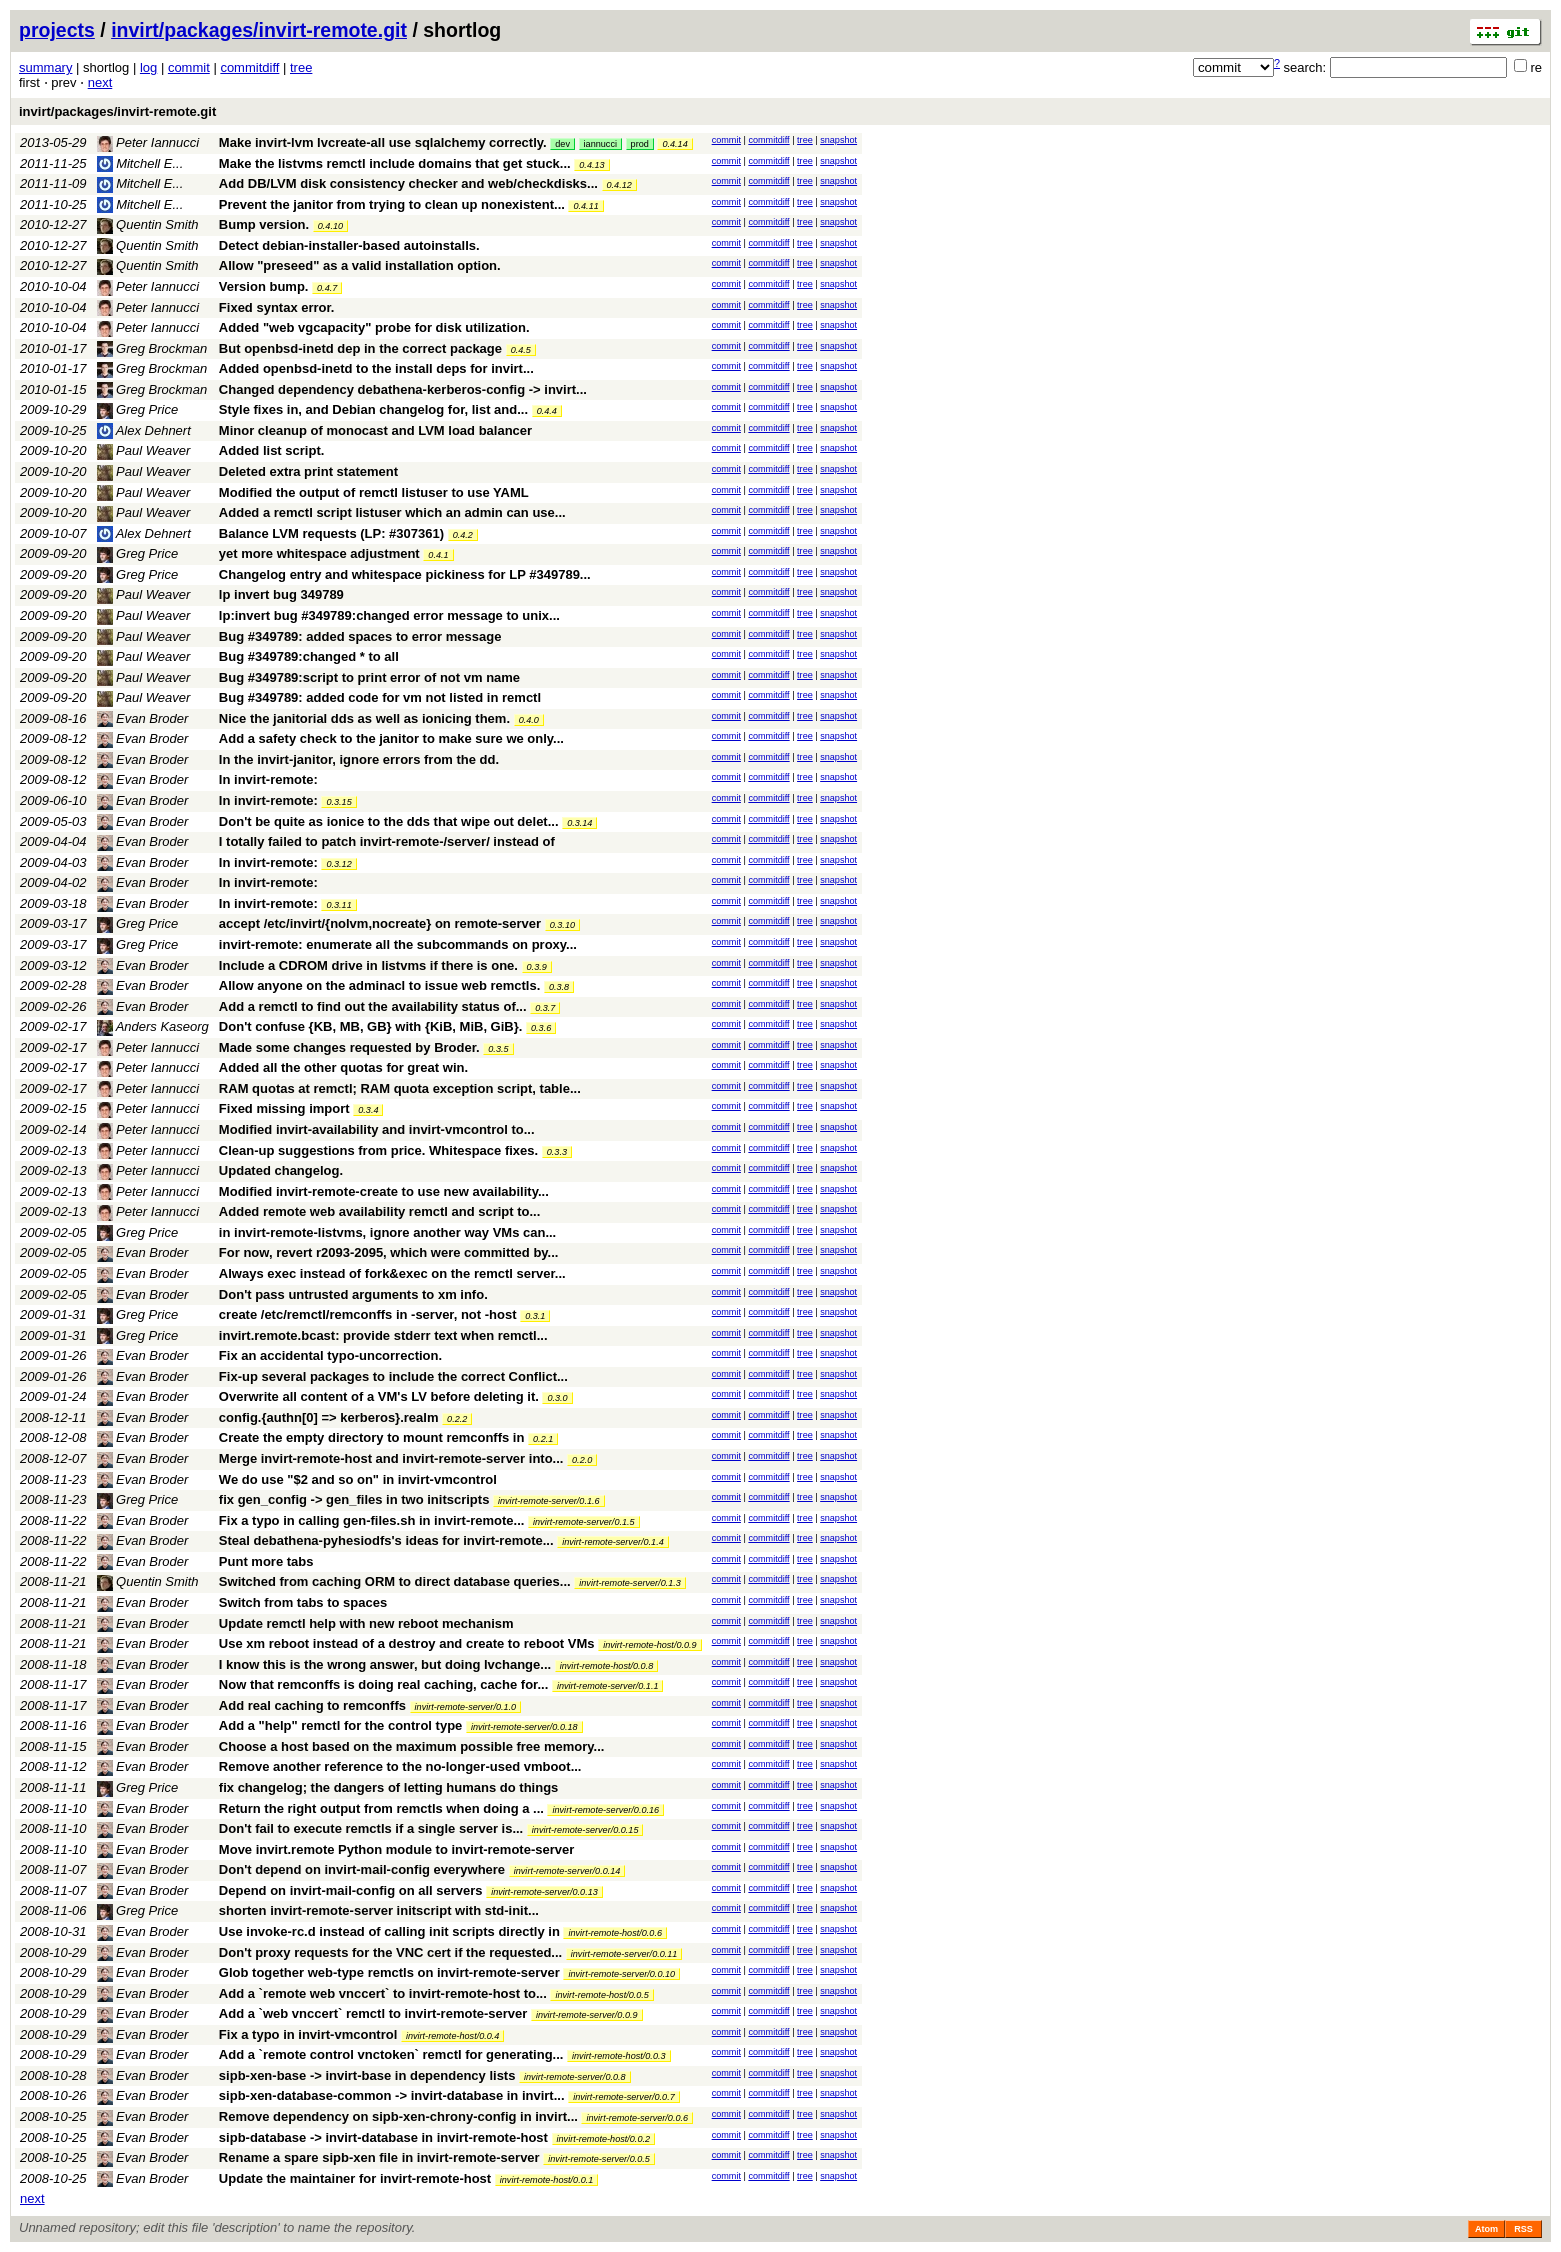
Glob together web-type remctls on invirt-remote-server (389, 1972)
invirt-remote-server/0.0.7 (624, 2097)
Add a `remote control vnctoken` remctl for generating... (393, 2054)
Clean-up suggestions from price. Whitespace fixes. (378, 1150)
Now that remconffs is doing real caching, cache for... (385, 1684)
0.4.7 (327, 288)
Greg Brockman (152, 348)
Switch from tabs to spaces (303, 1602)
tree (301, 67)
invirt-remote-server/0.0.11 (624, 1954)
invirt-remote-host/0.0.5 (602, 1995)
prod (640, 144)
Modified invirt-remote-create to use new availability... (384, 1191)
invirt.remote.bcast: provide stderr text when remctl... (383, 1335)
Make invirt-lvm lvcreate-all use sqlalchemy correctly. (383, 142)
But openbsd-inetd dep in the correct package (360, 348)
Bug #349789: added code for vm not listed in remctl (380, 697)
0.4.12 (619, 185)
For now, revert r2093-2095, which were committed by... (389, 1252)
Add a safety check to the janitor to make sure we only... (391, 738)
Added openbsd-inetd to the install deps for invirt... (376, 368)
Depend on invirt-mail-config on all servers (351, 1890)
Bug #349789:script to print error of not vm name (369, 677)
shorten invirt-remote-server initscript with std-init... (379, 1910)
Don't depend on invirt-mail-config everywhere (362, 1869)
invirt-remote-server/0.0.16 (605, 1810)
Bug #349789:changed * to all (309, 656)
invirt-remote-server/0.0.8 (575, 2077)
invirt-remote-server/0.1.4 (613, 1542)
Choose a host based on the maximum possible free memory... (412, 1746)
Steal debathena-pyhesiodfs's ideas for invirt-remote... (388, 1540)
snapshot (838, 140)
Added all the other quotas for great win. (343, 1067)
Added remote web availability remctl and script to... (379, 1211)
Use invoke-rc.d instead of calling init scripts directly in (389, 1931)
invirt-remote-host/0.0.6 (615, 1933)
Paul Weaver (144, 450)
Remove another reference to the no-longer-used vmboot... (400, 1766)
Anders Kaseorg (153, 1026)
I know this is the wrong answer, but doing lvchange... (387, 1664)
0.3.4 (368, 1110)
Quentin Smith (148, 224)
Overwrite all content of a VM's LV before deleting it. (379, 1396)
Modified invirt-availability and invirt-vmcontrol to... (377, 1129)
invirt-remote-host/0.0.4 (453, 2036)
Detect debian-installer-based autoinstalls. (349, 245)
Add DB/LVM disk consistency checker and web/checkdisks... (410, 183)
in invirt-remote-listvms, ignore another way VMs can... (387, 1232)
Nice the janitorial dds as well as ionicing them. (364, 718)
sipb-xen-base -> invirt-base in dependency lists (367, 2075)
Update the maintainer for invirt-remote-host (355, 2178)
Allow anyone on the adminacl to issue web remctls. (379, 985)
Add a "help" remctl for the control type (340, 1725)
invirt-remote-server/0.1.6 (549, 1501)
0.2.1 (543, 1439)
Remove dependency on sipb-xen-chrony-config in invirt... (400, 2116)
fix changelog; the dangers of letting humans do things (388, 1787)
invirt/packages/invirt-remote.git (259, 30)
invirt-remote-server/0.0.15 (585, 1830)
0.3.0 (557, 1398)
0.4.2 (463, 535)
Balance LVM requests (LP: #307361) (331, 533)
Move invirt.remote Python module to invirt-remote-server (396, 1849)
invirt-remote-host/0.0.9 (650, 1645)
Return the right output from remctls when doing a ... (383, 1808)
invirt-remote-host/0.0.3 (619, 2056)
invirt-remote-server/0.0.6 (637, 2118)
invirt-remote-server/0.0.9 (587, 2015)
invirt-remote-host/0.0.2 (604, 2139)
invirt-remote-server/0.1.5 (584, 1522)
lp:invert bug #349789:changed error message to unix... (389, 615)
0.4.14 (674, 144)
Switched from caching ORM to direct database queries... (396, 1581)
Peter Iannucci (148, 142)
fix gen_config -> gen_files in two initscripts (354, 1499)
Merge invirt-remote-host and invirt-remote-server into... (393, 1458)
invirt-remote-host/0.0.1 (547, 2180)
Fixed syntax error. (277, 307)
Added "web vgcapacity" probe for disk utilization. (374, 327)
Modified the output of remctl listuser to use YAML (374, 492)
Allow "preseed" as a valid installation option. (360, 265)
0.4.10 (330, 226)
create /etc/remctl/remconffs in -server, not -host (368, 1314)
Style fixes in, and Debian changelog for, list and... (375, 409)
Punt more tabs (266, 1561)
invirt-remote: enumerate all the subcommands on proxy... (398, 944)
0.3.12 (338, 864)
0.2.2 (457, 1419)
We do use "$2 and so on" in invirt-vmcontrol (358, 1479)
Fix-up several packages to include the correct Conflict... (393, 1376)
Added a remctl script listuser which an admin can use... (392, 512)
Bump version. (264, 224)
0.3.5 (498, 1049)
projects (57, 30)
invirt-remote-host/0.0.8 (607, 1666)
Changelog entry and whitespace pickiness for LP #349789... (405, 574)
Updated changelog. (281, 1170)
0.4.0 (529, 720)
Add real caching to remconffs (312, 1705)
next (100, 82)
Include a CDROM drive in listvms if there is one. (368, 965)
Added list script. (271, 450)
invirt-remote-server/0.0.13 (544, 1892)
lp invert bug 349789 (281, 594)
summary (45, 67)
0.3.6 (541, 1028)
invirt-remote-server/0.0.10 (621, 1974)
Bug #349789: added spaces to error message (360, 636)
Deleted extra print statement (308, 471)
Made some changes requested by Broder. (349, 1047)
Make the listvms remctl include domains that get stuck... (396, 163)
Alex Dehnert (144, 430)
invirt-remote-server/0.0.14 (567, 1871)
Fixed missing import (284, 1108)
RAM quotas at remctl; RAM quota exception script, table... (400, 1088)
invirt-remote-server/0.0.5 (599, 2159)
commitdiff (249, 67)
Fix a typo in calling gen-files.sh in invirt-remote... (373, 1520)
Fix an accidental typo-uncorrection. (330, 1355)
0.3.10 (562, 925)
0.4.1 (438, 555)
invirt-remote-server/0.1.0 (466, 1707)
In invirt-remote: (268, 779)
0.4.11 (585, 206)
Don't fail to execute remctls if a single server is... (373, 1828)
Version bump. (264, 286)
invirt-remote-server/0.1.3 (630, 1583)
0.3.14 (579, 823)
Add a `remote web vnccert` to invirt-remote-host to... (385, 1993)
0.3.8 (559, 987)
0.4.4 (547, 411)
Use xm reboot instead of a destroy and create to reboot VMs (407, 1643)
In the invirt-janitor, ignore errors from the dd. (359, 759)
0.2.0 (582, 1460)
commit (189, 67)
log (148, 67)
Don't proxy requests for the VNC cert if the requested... (392, 1952)
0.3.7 (545, 1008)
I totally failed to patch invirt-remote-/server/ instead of (387, 841)
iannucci (600, 144)
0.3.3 (557, 1152)
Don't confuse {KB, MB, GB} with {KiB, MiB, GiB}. (371, 1026)
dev (562, 144)
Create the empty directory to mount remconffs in (372, 1437)
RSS (1523, 2229)
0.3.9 (537, 967)
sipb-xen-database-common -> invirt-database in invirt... (393, 2095)
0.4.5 (521, 350)
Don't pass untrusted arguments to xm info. (353, 1294)
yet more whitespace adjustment (319, 553)
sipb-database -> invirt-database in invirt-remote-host (383, 2137)
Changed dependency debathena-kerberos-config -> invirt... (403, 389)
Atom (1486, 2229)
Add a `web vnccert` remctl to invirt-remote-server (373, 2013)
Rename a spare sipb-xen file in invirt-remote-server (379, 2157)
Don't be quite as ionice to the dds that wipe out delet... (390, 821)
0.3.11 (338, 905)
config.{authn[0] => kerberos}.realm (329, 1417)
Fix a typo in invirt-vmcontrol (308, 2034)
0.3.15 (338, 802)
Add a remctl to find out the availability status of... (374, 1006)
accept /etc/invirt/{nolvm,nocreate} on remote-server (380, 923)
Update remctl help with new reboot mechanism (366, 1623)
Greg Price (138, 409)
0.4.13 (591, 165)
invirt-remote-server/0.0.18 (524, 1727)
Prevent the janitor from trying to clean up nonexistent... (394, 204)
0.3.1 (535, 1316)
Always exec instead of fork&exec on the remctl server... (392, 1273)
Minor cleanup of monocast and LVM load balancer (375, 430)
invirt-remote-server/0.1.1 (608, 1686)
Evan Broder (143, 718)
